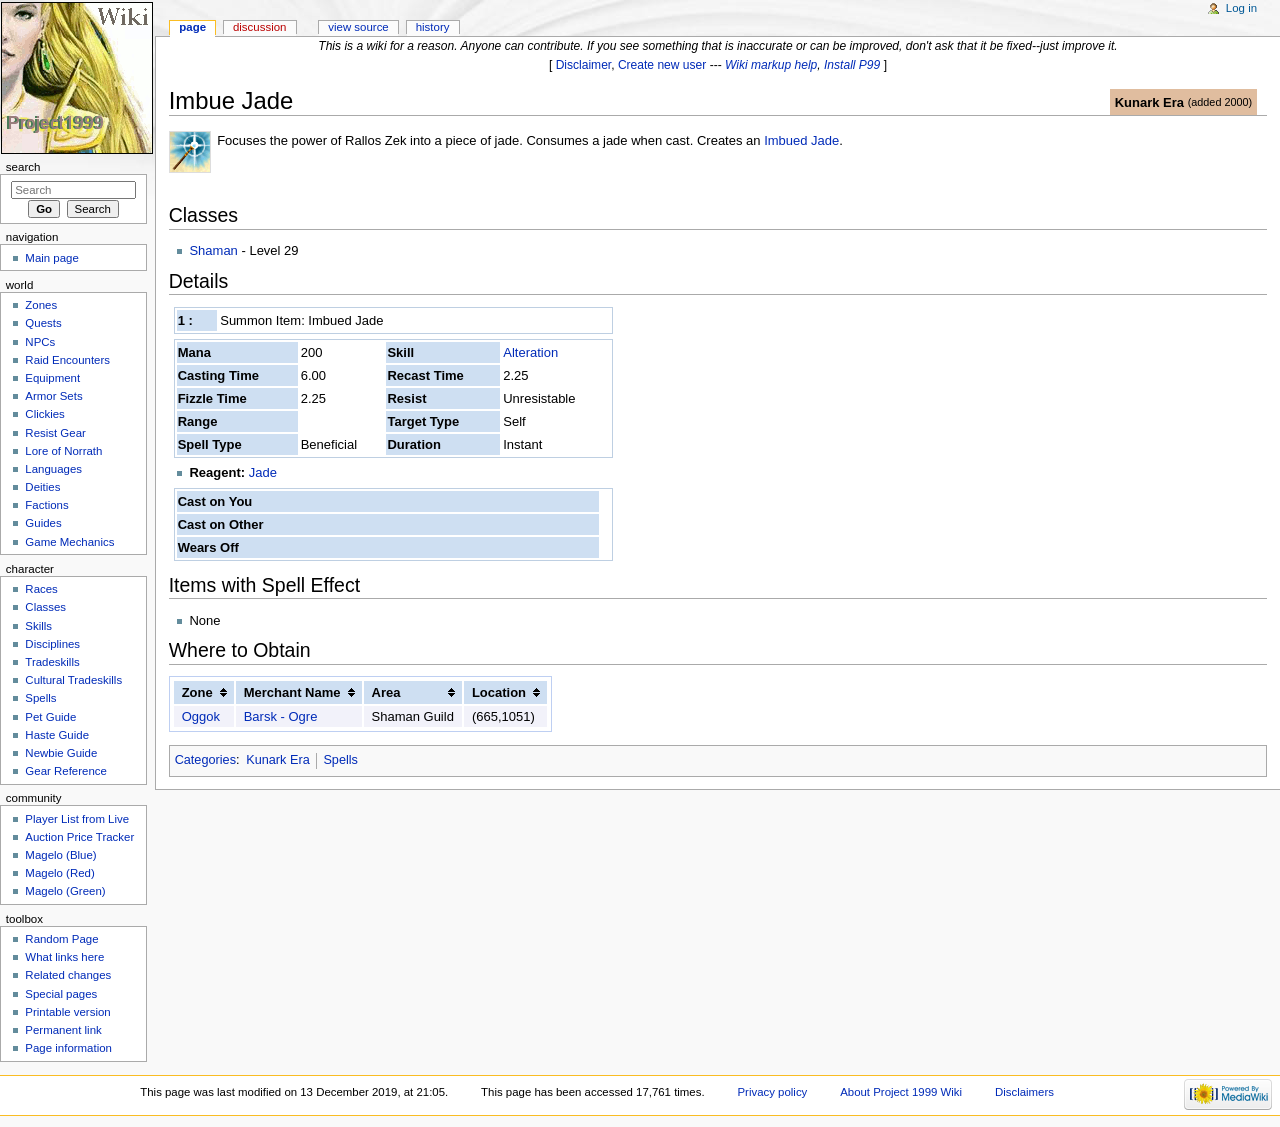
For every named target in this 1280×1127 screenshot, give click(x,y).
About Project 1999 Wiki (901, 1092)
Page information (68, 1048)
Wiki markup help (771, 65)
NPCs (40, 342)
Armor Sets (53, 396)
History (433, 27)
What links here (64, 957)
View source (358, 27)
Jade (263, 472)
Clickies (44, 414)
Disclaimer (584, 65)
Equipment (52, 378)
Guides (43, 523)
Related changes (68, 975)
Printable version (67, 1012)
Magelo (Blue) (60, 855)
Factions (46, 505)
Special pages (61, 994)
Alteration (530, 352)
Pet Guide (50, 717)
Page (192, 27)
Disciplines (52, 644)
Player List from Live (77, 819)
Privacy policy (772, 1092)
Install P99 (852, 65)
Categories (205, 760)
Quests (43, 323)
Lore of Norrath (63, 451)
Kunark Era (1149, 102)
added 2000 (1219, 102)
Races (41, 589)
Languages (53, 469)
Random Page (61, 939)
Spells (340, 760)
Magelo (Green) (65, 891)
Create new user (662, 65)
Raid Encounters (67, 360)
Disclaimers (1024, 1092)
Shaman (213, 250)
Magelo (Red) (59, 873)
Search (23, 167)
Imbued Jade (801, 140)
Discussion (259, 27)
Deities (42, 487)
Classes (45, 607)
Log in (1241, 8)
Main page (52, 258)
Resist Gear (55, 433)
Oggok (201, 716)
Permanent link (63, 1030)
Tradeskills (52, 662)
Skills (38, 626)
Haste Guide (57, 735)
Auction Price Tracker (79, 837)
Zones (41, 305)
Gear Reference (66, 771)
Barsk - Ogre (281, 716)
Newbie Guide (61, 753)
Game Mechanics (69, 542)
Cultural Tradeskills (73, 680)
